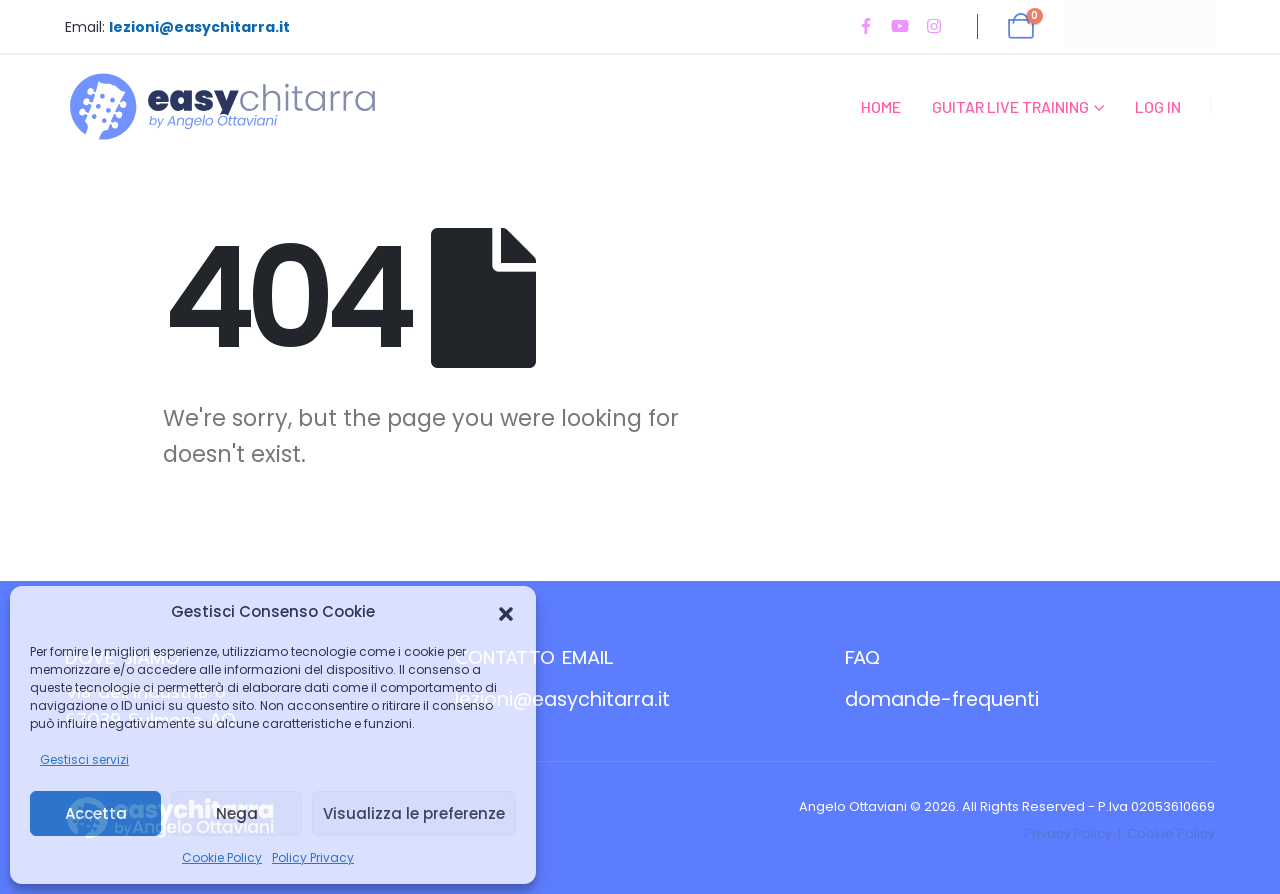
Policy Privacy (313, 857)
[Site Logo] (222, 106)
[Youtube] (900, 26)
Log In (1158, 106)
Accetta (96, 813)
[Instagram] (934, 26)
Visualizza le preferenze (414, 813)
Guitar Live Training (1010, 106)
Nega (237, 813)
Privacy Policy (1068, 833)
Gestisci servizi (84, 759)
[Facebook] (866, 26)
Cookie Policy (222, 857)
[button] (506, 612)
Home (881, 106)
